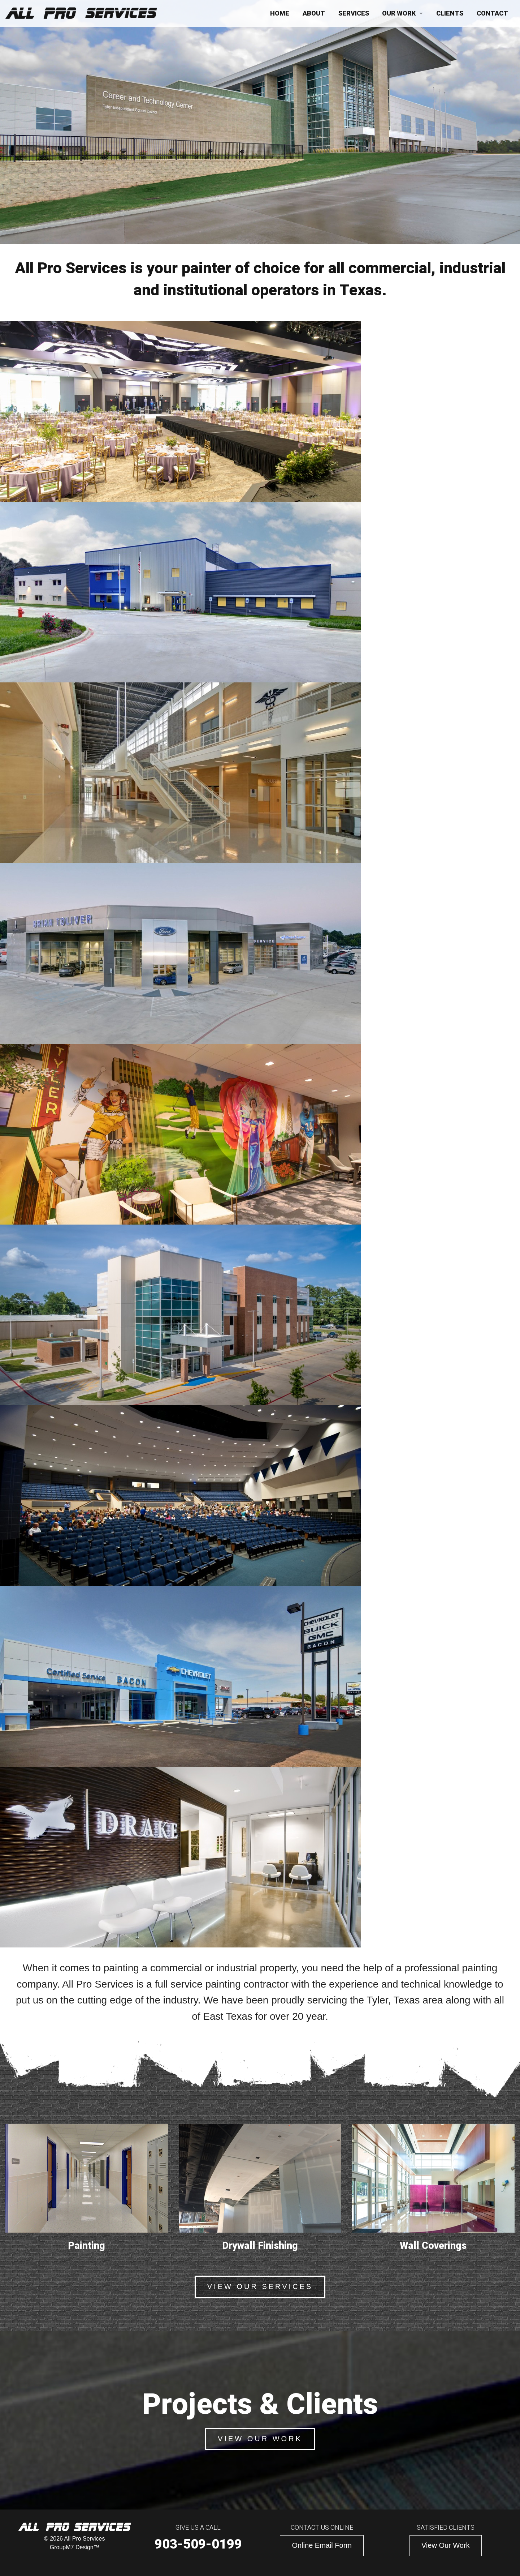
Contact (492, 13)
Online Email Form (322, 2545)
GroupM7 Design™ (74, 2547)
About (314, 13)
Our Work (399, 13)
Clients (449, 13)
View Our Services (260, 2286)
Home (279, 13)
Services (353, 13)
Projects (292, 218)
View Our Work (260, 2439)
